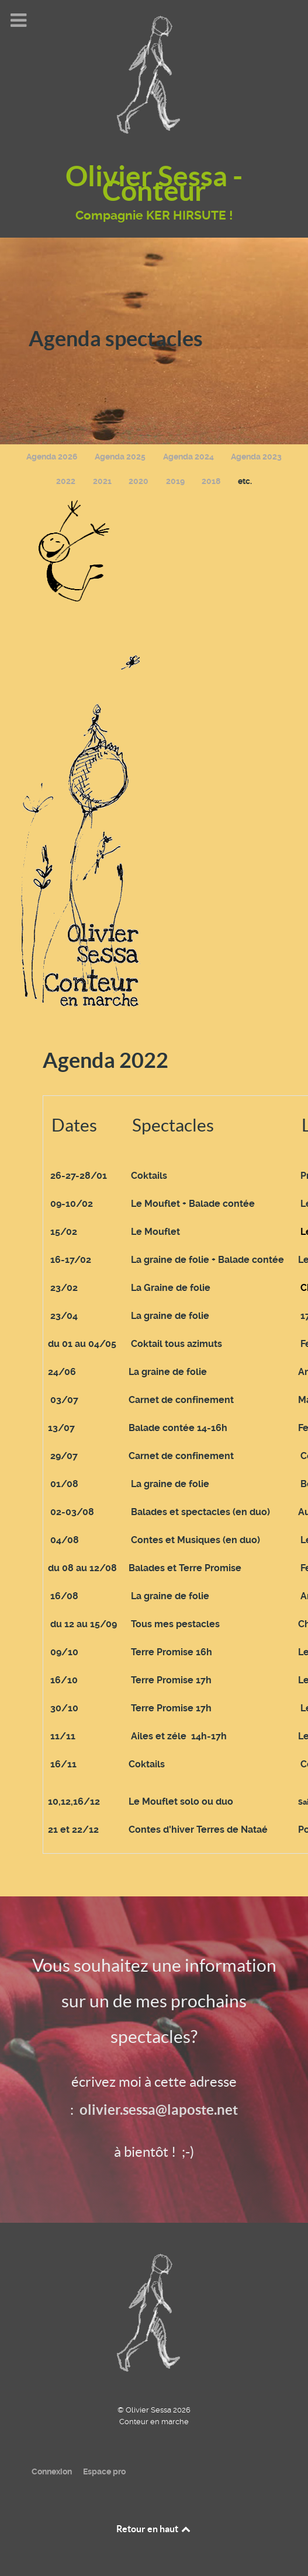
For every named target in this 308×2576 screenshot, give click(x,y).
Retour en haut (154, 2528)
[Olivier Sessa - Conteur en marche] (154, 2310)
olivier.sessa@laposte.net (158, 2110)
